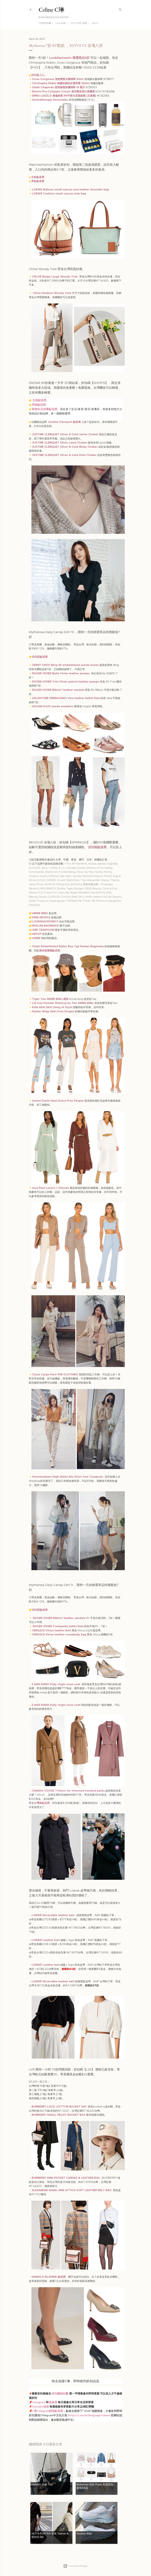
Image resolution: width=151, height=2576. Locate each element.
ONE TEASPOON (43, 929)
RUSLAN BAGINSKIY (45, 925)
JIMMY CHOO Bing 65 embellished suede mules (65, 665)
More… (95, 23)
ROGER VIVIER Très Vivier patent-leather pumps (66, 681)
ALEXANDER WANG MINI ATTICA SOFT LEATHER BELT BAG (72, 2190)
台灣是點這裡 (42, 1802)
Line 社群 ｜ (62, 23)
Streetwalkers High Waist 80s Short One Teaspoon (67, 1476)
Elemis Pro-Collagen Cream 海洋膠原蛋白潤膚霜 (63, 91)
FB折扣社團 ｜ (46, 23)
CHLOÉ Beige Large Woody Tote (55, 276)
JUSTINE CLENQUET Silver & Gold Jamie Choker (65, 434)
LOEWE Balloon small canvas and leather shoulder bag (70, 189)
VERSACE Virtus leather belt (52, 1630)
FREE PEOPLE (41, 917)
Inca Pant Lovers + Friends (50, 1187)
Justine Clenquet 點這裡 (64, 421)
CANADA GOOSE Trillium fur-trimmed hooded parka (68, 1790)
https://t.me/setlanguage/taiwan (89, 2415)
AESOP (36, 933)
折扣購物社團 (60, 2393)
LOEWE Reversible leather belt (53, 1915)
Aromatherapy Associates (50, 99)
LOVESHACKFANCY (45, 921)
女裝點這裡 (39, 400)
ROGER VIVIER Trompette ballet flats (58, 1626)
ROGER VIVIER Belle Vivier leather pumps (60, 673)
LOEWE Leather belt (46, 1940)
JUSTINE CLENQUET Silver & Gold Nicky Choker (65, 446)
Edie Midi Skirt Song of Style (52, 1007)
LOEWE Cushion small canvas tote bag (59, 193)
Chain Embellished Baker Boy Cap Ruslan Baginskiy (68, 946)
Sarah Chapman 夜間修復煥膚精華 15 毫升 (58, 87)
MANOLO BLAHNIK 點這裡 (49, 2276)
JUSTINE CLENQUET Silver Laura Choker (59, 442)
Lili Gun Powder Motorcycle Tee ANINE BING (63, 1003)
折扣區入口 (37, 75)
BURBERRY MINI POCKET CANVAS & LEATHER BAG (66, 2177)
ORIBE (36, 938)
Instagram (38, 2402)
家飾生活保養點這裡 (44, 409)
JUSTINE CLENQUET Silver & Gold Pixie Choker (64, 455)
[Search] (120, 9)
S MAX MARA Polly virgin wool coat (56, 1704)
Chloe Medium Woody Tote (52, 293)
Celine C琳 (51, 9)
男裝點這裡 (39, 404)
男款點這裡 (37, 181)
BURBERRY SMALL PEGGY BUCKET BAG (59, 2114)
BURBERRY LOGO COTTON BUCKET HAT (59, 2106)
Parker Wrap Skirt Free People (53, 1011)
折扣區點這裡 (40, 656)
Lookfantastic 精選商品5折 (69, 58)
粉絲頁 (53, 2402)
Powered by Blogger (75, 2566)
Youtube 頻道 (40, 2406)
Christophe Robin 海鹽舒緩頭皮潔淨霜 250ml (61, 83)
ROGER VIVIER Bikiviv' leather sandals (58, 689)
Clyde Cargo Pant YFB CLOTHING (55, 1374)
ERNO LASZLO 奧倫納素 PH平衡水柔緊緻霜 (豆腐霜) (64, 95)
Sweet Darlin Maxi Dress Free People (58, 1100)
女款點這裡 (37, 177)
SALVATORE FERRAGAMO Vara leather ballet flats (66, 698)
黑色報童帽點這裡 (49, 950)
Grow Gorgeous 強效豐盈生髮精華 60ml (58, 79)
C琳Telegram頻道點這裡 (47, 2411)
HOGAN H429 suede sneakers (52, 706)
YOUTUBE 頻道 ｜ (80, 23)
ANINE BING (40, 913)
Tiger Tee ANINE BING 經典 (50, 999)
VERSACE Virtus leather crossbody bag (59, 1634)
